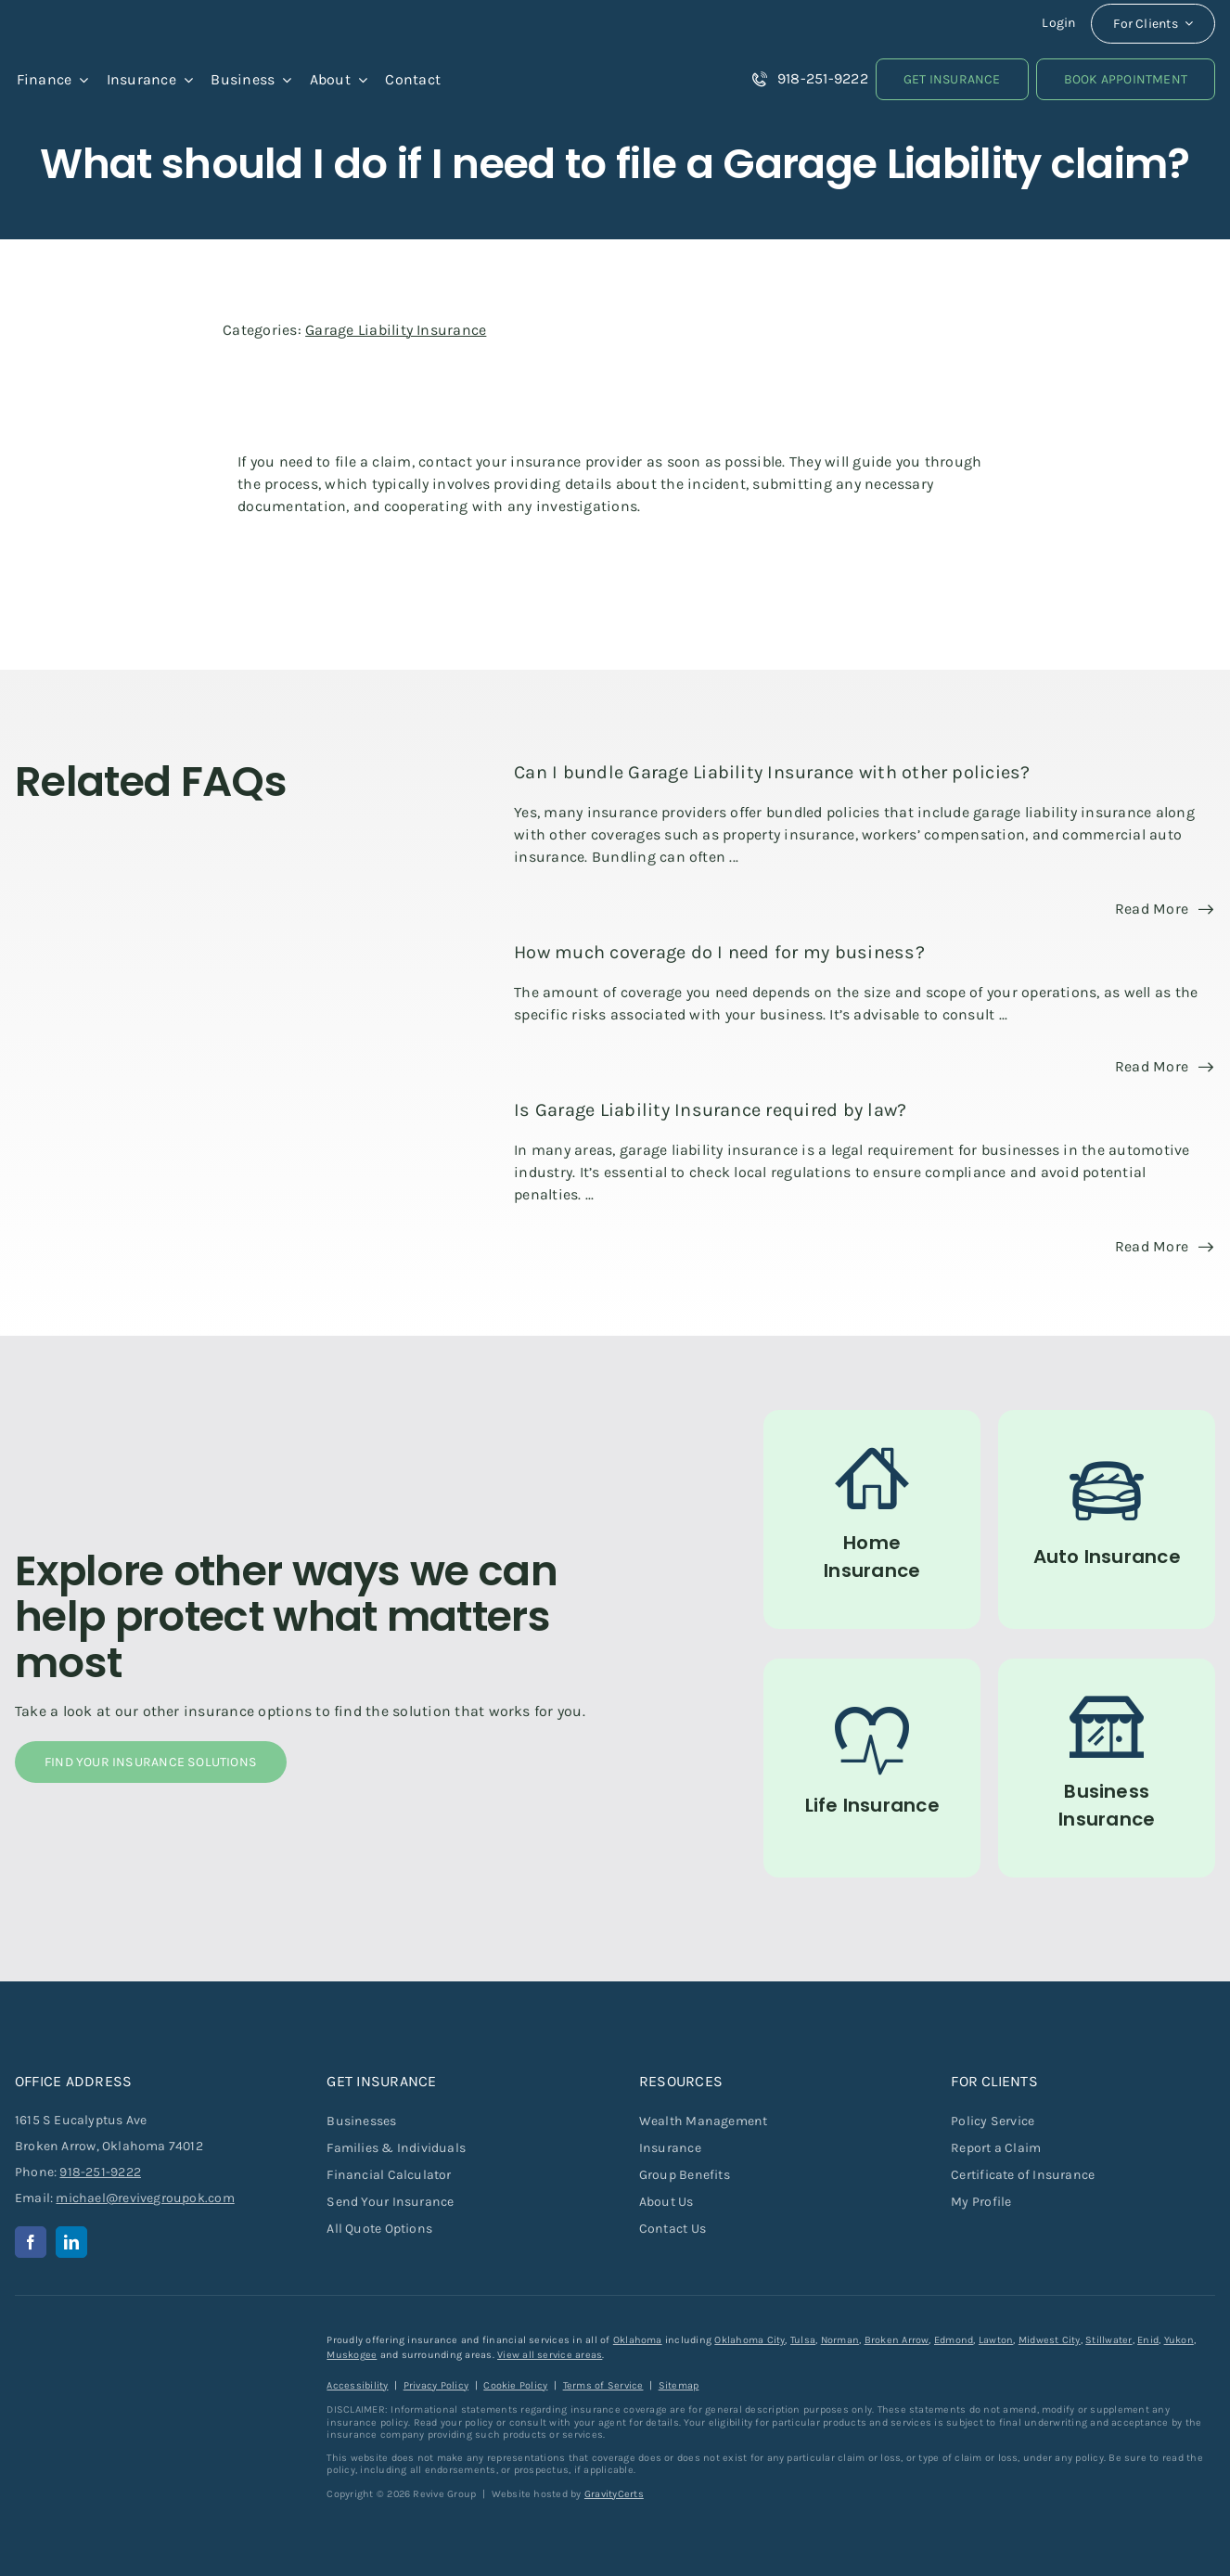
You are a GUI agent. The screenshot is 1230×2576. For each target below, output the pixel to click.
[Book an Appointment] (1125, 79)
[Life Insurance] (871, 1768)
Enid (1148, 2340)
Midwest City (1050, 2340)
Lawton (996, 2340)
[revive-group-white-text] (107, 2340)
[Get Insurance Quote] (952, 79)
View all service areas (549, 2355)
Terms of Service (603, 2385)
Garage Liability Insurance (395, 330)
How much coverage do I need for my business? (719, 952)
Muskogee (352, 2355)
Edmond (953, 2340)
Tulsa (802, 2340)
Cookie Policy (515, 2385)
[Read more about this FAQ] (1164, 909)
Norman (840, 2340)
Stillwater (1108, 2340)
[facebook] (30, 2242)
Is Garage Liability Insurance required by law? (710, 1110)
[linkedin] (71, 2242)
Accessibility (357, 2385)
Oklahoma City (749, 2340)
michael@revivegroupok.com (145, 2198)
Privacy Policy (436, 2385)
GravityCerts (614, 2494)
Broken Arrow (897, 2340)
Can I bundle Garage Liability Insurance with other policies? (772, 772)
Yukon (1179, 2340)
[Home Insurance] (871, 1519)
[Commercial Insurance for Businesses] (1106, 1768)
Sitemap (679, 2385)
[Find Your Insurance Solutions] (151, 1762)
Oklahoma (637, 2340)
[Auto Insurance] (1106, 1519)
